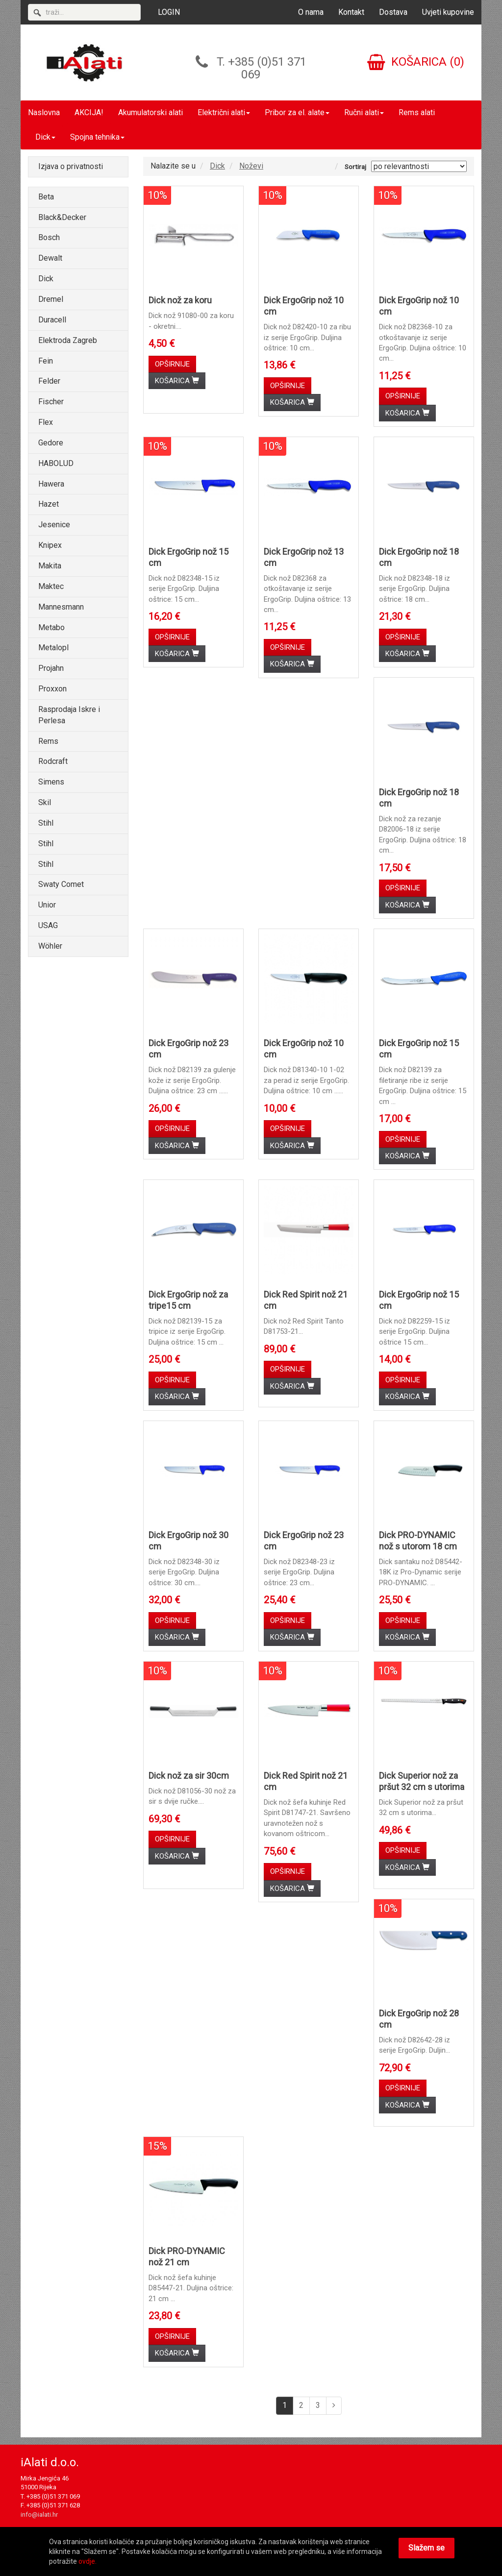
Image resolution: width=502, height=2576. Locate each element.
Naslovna (44, 112)
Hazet (48, 504)
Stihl (45, 823)
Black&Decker (62, 217)
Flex (45, 422)
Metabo (51, 627)
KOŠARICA (177, 380)
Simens (51, 781)
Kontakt (351, 12)
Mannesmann (61, 607)
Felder (49, 381)
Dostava (393, 12)
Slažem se (426, 2547)
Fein (45, 361)
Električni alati (224, 112)
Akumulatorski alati (150, 112)
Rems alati (417, 112)
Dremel (50, 299)
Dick (45, 137)
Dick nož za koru (180, 300)
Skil (44, 802)
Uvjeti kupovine (448, 12)
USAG (48, 925)
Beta (46, 196)
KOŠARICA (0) (415, 61)
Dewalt (50, 258)
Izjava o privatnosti (70, 166)
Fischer (51, 401)
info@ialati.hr (39, 2514)
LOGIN (169, 12)
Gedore (50, 442)
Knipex (50, 545)
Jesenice (54, 524)
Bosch (49, 237)
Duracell (52, 319)
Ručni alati (364, 112)
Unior (47, 904)
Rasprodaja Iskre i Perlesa (69, 715)
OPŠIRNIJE (172, 364)
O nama (311, 12)
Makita (49, 565)
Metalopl (53, 647)
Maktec (51, 586)
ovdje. (87, 2561)
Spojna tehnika (97, 137)
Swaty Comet (61, 884)
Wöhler (50, 946)
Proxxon (52, 688)
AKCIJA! (89, 112)
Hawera (51, 484)
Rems (48, 741)
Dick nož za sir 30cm (189, 1775)
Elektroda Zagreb (67, 340)
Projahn (51, 668)
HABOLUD (56, 463)
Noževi (251, 166)
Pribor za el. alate (297, 112)
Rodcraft (53, 761)
